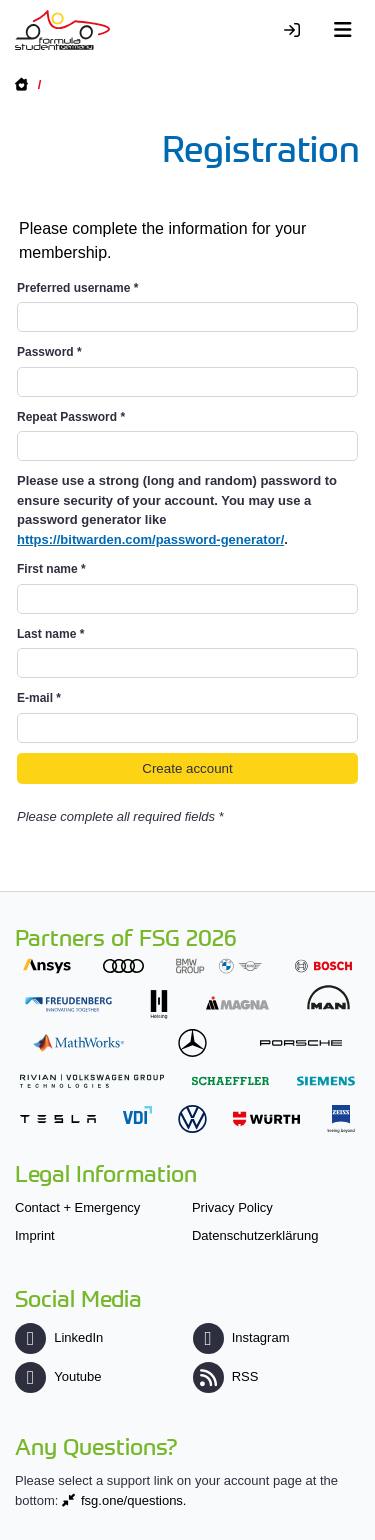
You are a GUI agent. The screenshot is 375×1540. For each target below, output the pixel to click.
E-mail (39, 698)
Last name (50, 634)
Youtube (58, 1376)
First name (51, 569)
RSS (226, 1376)
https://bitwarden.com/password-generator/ (150, 539)
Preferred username (77, 288)
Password (49, 352)
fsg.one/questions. (134, 1500)
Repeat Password (71, 417)
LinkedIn (59, 1337)
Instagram (241, 1337)
